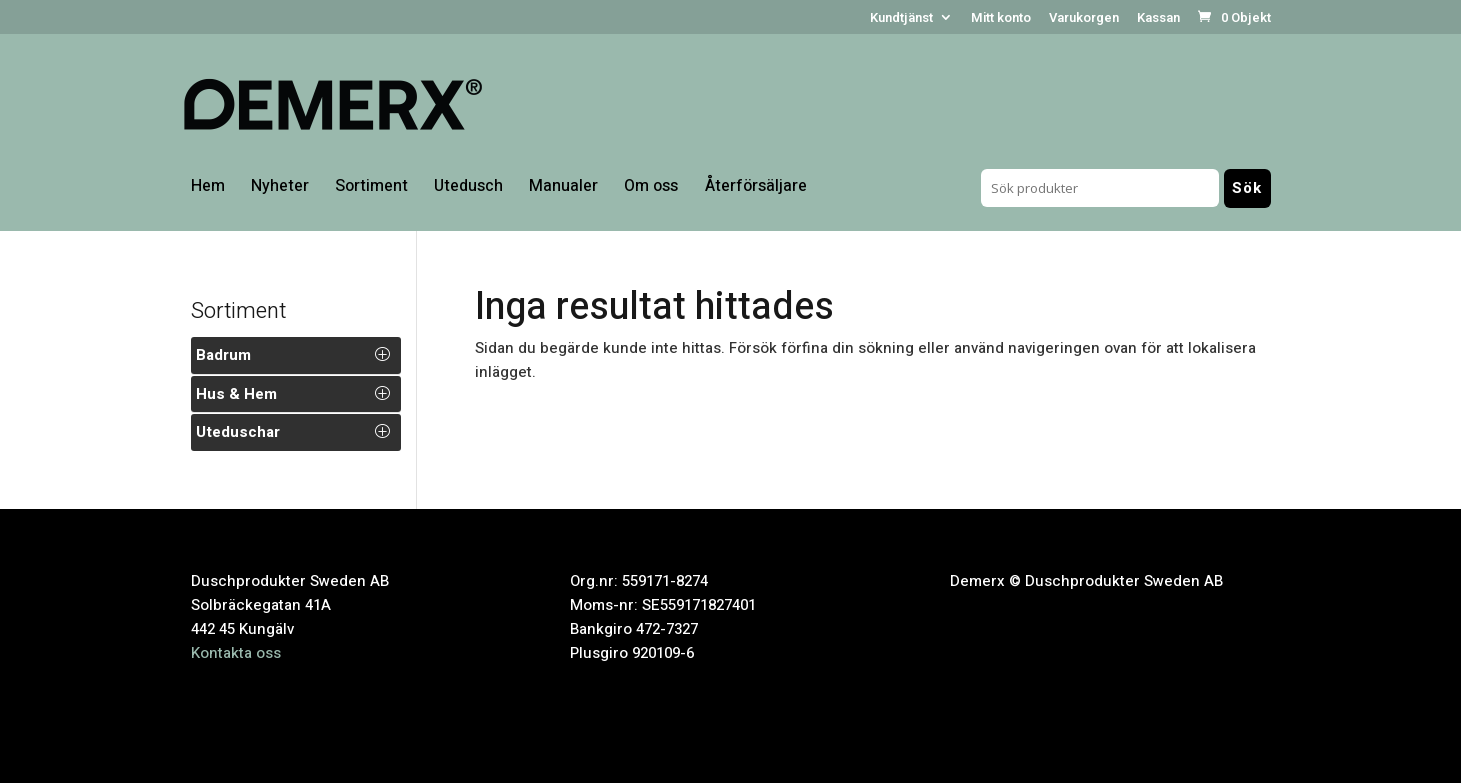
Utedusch (468, 188)
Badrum (223, 355)
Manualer (563, 188)
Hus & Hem (236, 394)
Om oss (651, 188)
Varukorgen (1084, 19)
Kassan (1158, 19)
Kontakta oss (236, 653)
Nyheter (280, 188)
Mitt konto (1001, 19)
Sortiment (371, 188)
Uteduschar (238, 432)
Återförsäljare (756, 188)
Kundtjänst (901, 19)
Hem (208, 188)
